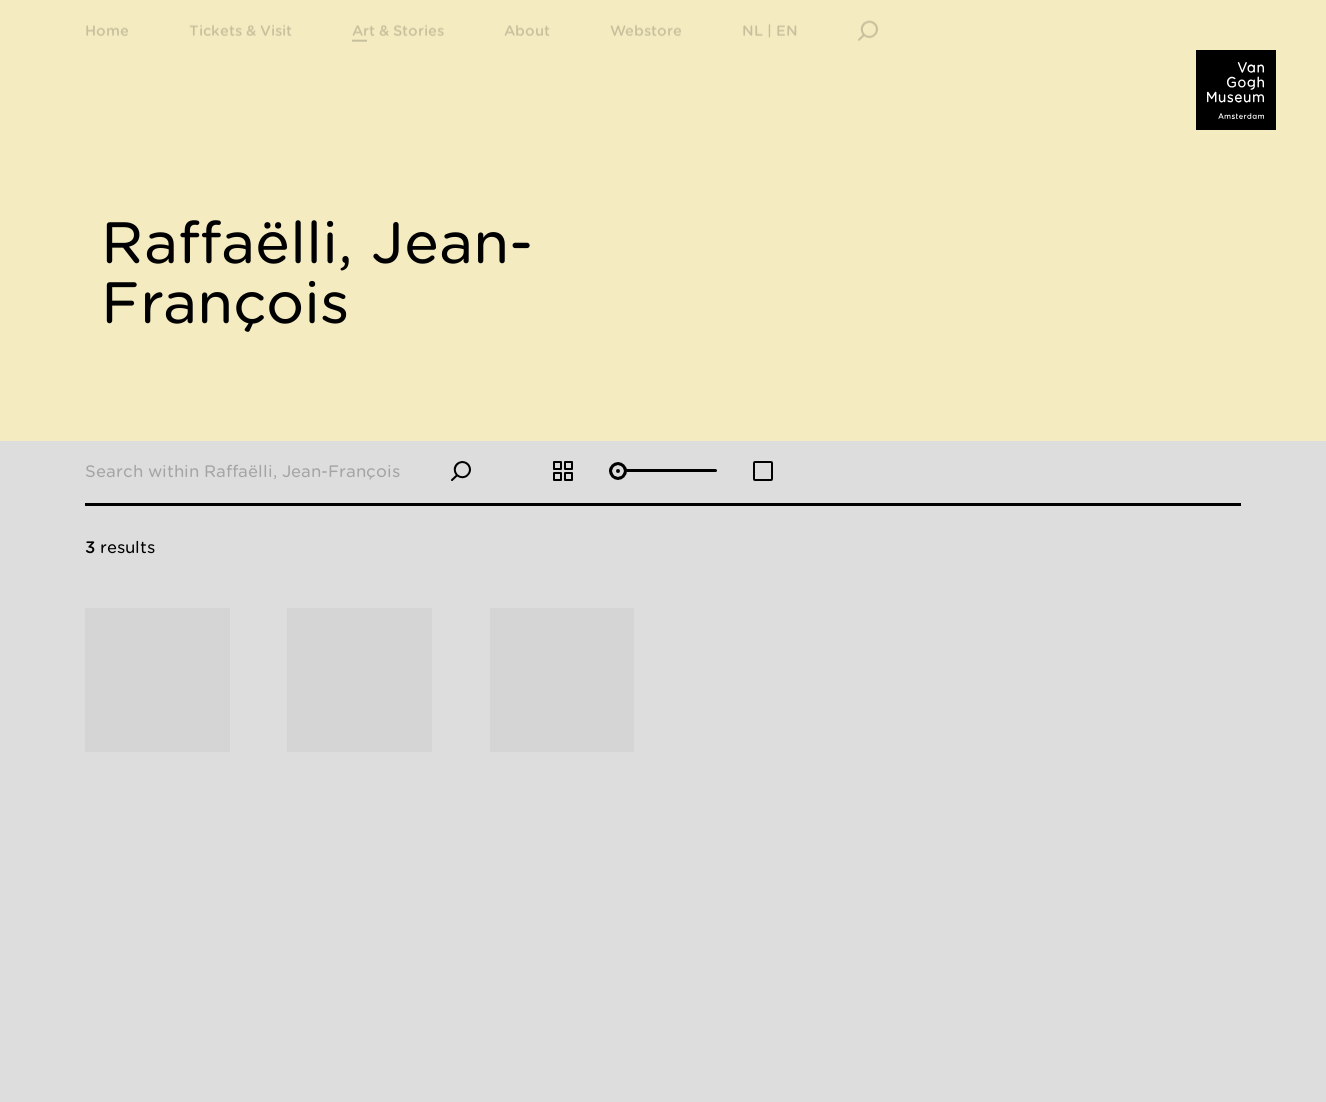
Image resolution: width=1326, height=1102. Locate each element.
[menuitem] (240, 55)
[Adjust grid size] (662, 472)
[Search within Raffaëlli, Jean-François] (268, 471)
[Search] (868, 55)
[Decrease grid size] (763, 471)
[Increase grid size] (563, 471)
